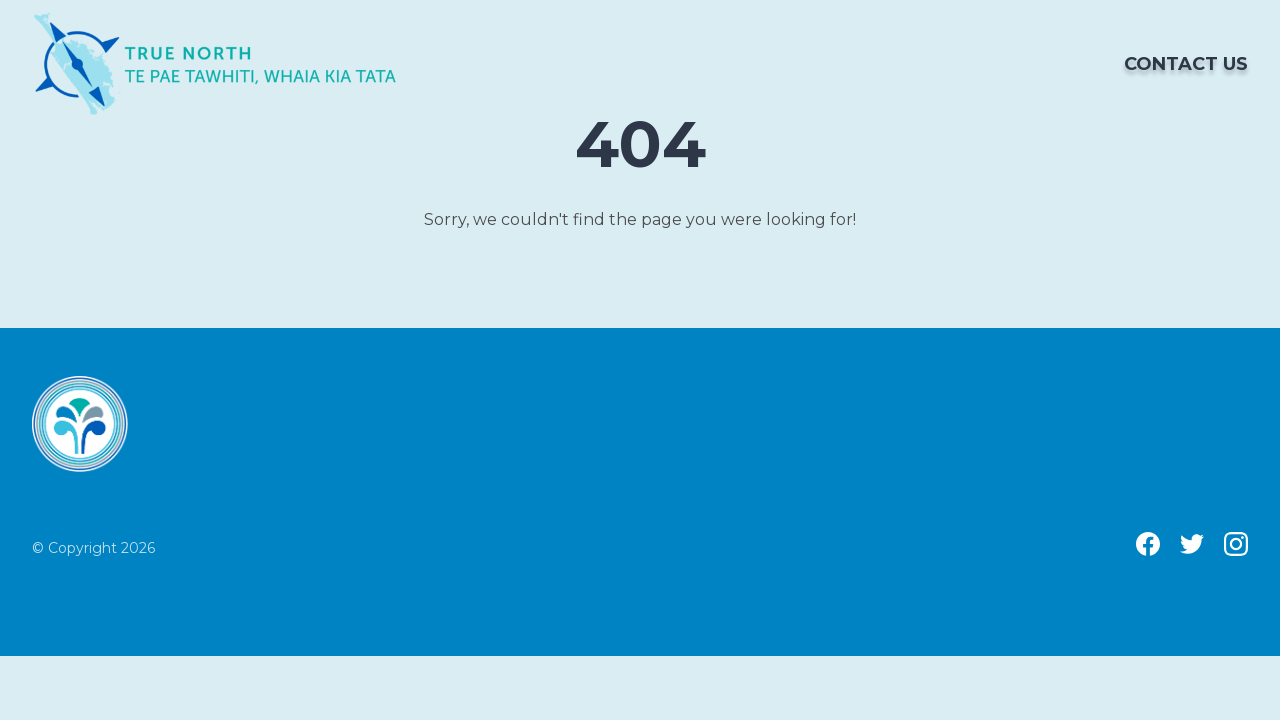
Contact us (1186, 64)
